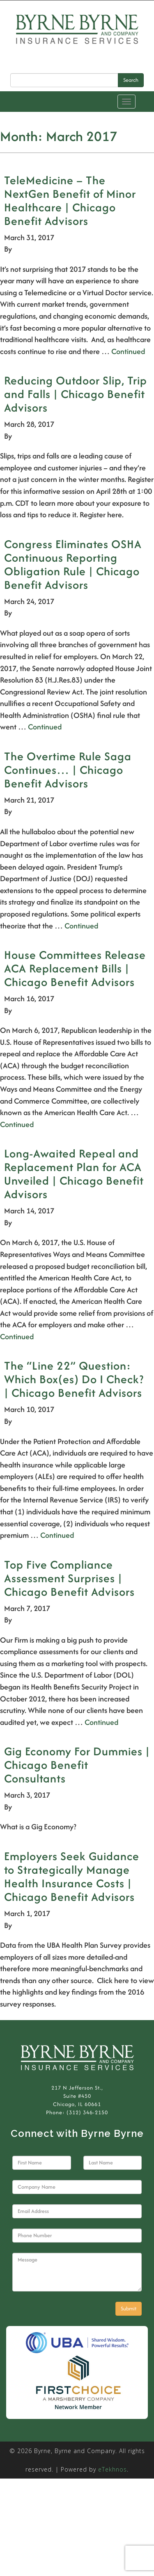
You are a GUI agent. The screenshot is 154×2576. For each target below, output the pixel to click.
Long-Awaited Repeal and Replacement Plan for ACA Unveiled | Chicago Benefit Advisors (74, 1173)
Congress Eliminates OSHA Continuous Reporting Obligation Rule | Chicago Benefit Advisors (73, 564)
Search (130, 80)
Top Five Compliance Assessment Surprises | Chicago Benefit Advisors (69, 1578)
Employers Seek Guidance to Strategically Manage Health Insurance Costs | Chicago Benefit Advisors (71, 1876)
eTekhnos (112, 2469)
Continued (128, 351)
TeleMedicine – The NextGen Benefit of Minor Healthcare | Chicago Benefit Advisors (70, 200)
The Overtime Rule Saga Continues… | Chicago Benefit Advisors (67, 770)
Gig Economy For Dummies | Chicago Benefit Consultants (77, 1765)
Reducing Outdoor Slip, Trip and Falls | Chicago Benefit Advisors (75, 394)
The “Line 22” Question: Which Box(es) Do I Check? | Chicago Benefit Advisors (74, 1379)
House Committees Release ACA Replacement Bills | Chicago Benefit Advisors (75, 968)
